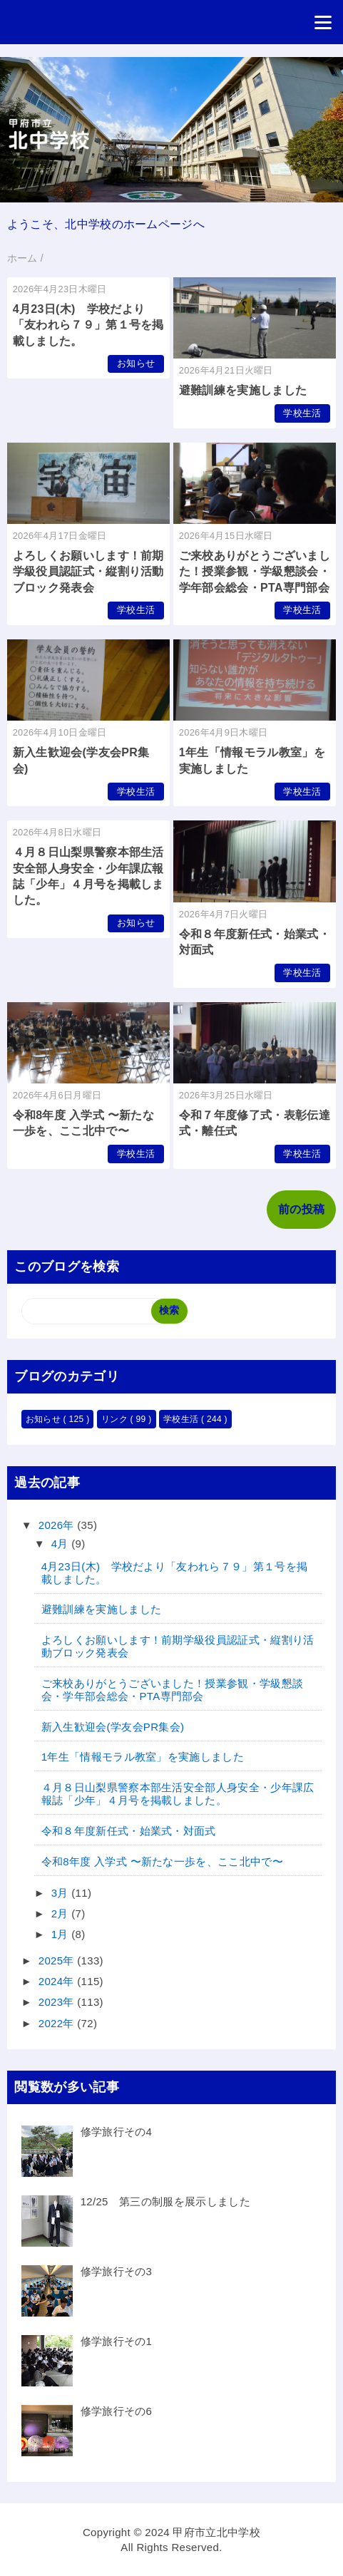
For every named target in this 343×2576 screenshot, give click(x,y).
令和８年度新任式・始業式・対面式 (128, 1831)
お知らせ (136, 363)
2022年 (58, 2023)
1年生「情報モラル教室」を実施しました (142, 1757)
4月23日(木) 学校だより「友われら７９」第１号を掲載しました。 (88, 325)
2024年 (58, 1981)
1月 (61, 1934)
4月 (61, 1543)
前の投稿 (301, 1209)
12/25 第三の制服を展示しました (165, 2201)
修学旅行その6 (117, 2411)
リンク (115, 1419)
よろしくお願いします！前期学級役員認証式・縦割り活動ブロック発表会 (88, 572)
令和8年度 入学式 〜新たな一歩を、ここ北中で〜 (162, 1861)
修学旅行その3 (117, 2271)
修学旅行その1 (117, 2341)
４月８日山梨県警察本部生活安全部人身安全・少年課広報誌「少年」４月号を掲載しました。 (177, 1793)
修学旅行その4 (117, 2132)
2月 (61, 1913)
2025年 (58, 1960)
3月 (61, 1893)
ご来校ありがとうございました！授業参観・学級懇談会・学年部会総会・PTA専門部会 (254, 572)
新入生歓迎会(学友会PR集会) (113, 1727)
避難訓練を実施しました (243, 390)
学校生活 (302, 413)
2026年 (58, 1525)
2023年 (58, 2002)
